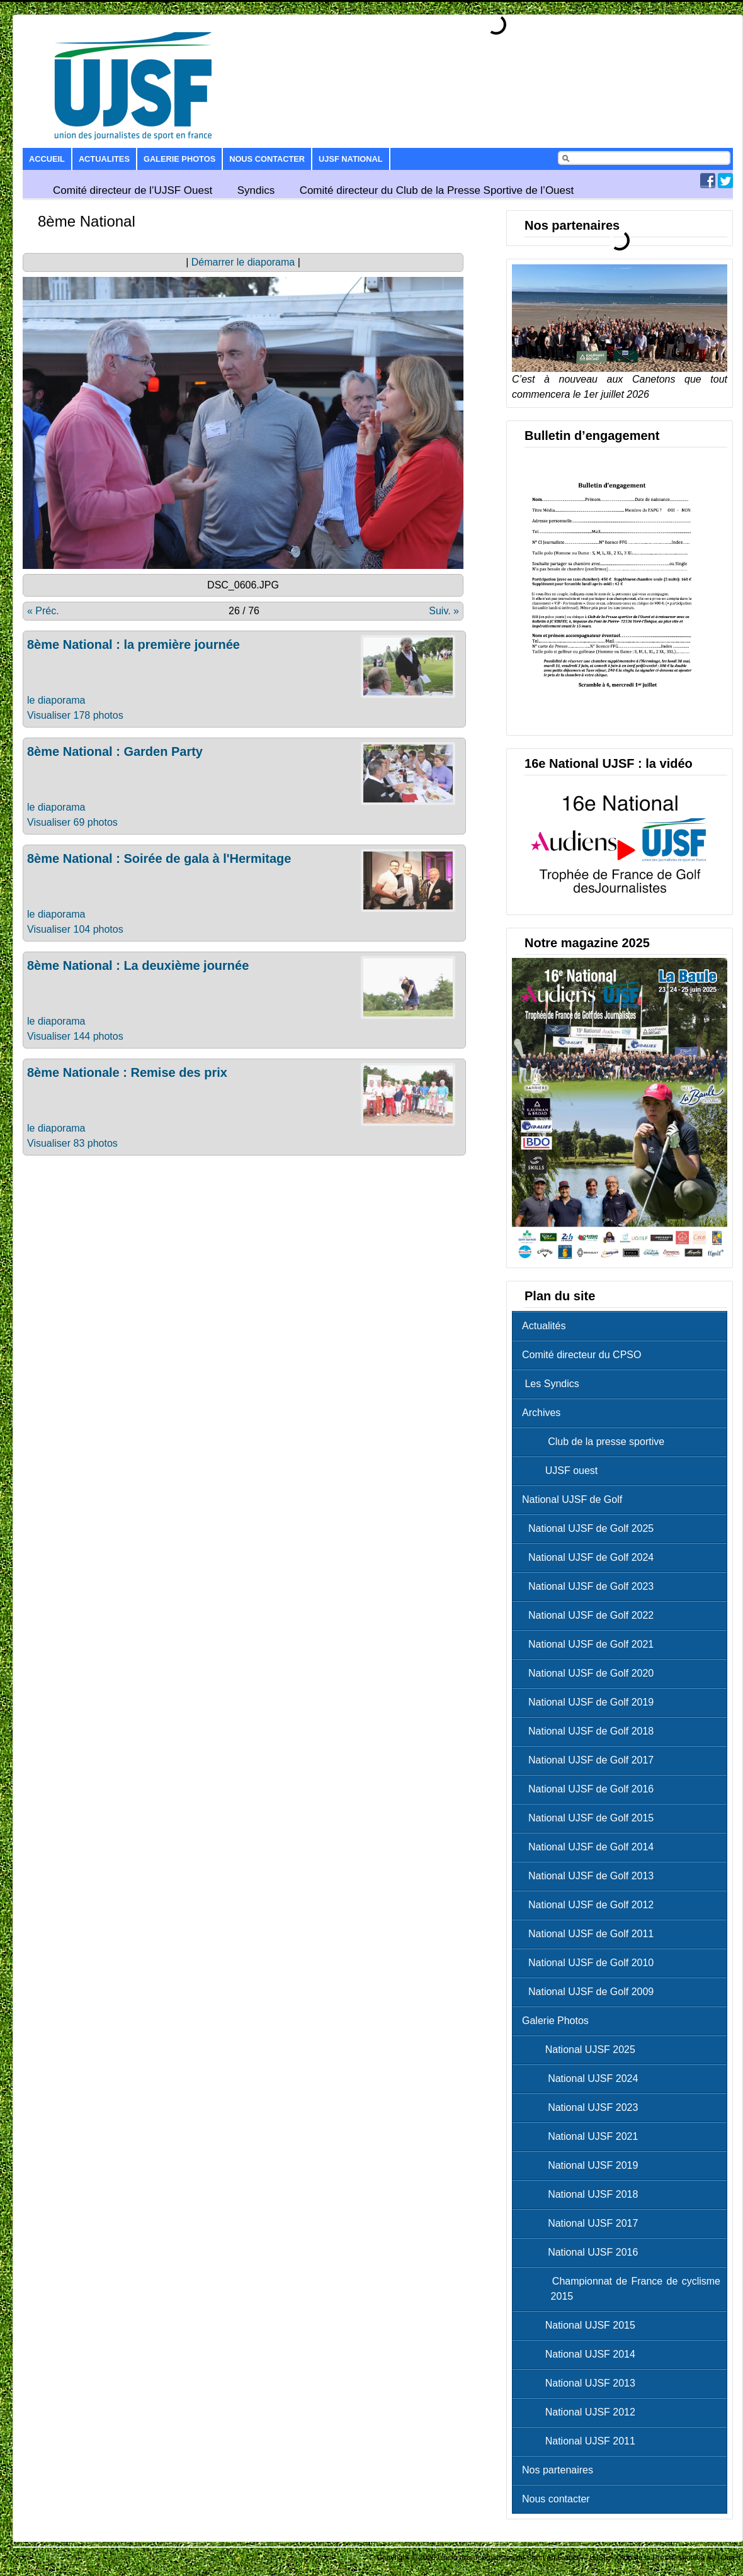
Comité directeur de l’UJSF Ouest (132, 190)
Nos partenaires (557, 2470)
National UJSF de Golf (572, 1499)
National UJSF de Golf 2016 (591, 1789)
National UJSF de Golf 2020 (591, 1673)
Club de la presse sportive (596, 1441)
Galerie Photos (179, 159)
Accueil (47, 159)
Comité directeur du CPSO (581, 1354)
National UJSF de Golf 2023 (591, 1586)
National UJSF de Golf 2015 (591, 1818)
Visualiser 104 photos (75, 929)
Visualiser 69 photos (72, 822)
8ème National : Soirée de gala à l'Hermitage (159, 858)
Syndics (256, 190)
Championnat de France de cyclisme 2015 (624, 2289)
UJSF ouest (563, 1470)
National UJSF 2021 (583, 2136)
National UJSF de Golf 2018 (591, 1731)
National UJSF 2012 (581, 2412)
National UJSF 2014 (581, 2354)
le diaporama (56, 700)
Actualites (104, 159)
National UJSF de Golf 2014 (591, 1847)
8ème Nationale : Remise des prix (127, 1072)
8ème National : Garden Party (115, 751)
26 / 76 (244, 610)
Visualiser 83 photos (72, 1143)
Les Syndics (550, 1383)
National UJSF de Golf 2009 (591, 1991)
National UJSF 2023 (583, 2107)
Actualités (543, 1325)
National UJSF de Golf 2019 (591, 1702)
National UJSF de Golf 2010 (591, 1962)
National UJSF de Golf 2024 (591, 1557)
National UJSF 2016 (583, 2252)
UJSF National (350, 159)
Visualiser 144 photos (75, 1036)
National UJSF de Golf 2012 (591, 1904)
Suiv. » (444, 610)
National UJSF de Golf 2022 (591, 1615)
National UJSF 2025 (581, 2049)
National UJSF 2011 (581, 2441)
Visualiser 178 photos (75, 715)
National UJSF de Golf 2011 (591, 1933)
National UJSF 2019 (583, 2165)
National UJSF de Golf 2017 (591, 1760)
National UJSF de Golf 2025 (591, 1528)
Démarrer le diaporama (243, 262)
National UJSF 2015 (581, 2325)
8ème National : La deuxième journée (138, 965)
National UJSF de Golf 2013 (591, 1875)
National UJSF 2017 (583, 2223)
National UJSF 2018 (583, 2194)
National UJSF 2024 (583, 2078)
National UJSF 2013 (581, 2383)
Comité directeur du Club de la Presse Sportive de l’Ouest (437, 190)
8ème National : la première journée (133, 644)
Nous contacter (267, 159)
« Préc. (43, 610)
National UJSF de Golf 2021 (591, 1644)
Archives (541, 1412)
